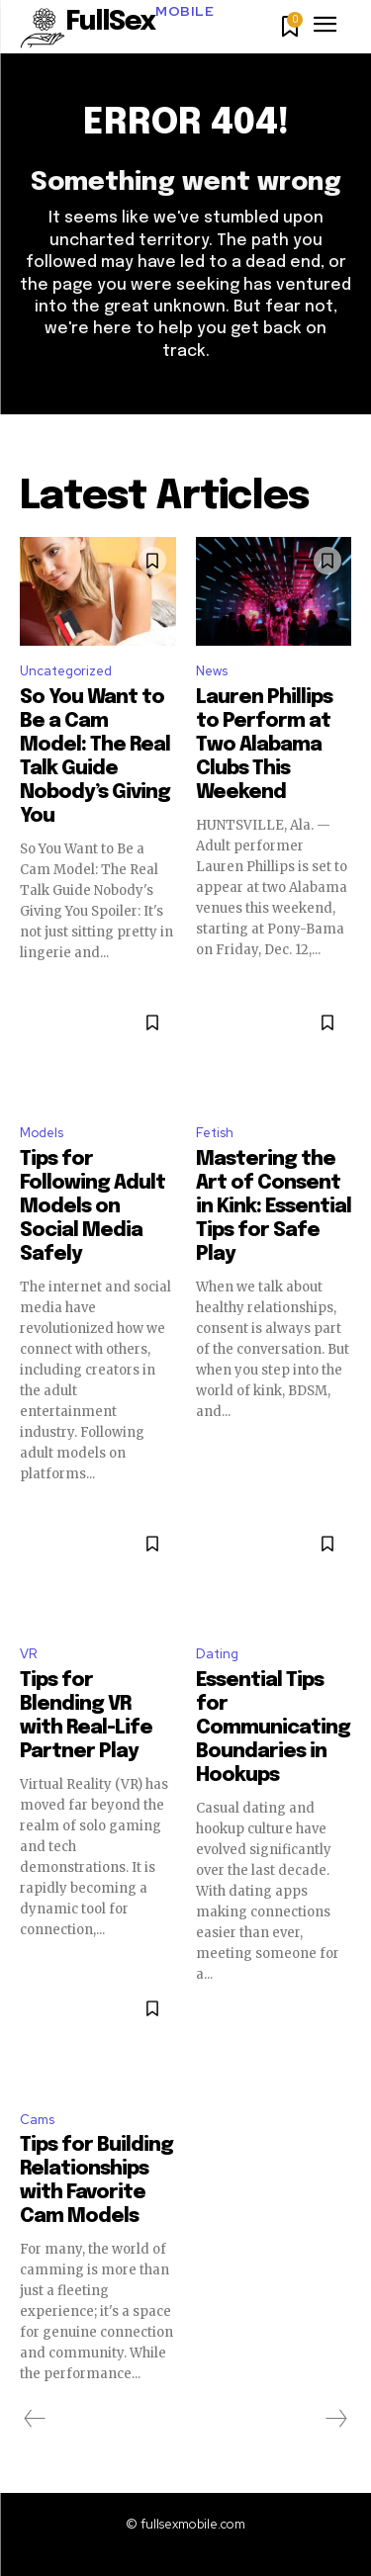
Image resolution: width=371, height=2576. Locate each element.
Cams (37, 2119)
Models (41, 1132)
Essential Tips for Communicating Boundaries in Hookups (273, 1728)
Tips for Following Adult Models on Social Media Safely (92, 1207)
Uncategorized (66, 671)
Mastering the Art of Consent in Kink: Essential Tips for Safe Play (273, 1207)
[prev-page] (35, 2419)
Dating (217, 1653)
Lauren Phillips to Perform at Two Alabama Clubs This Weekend (264, 745)
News (212, 671)
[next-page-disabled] (335, 2419)
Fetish (214, 1132)
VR (28, 1653)
